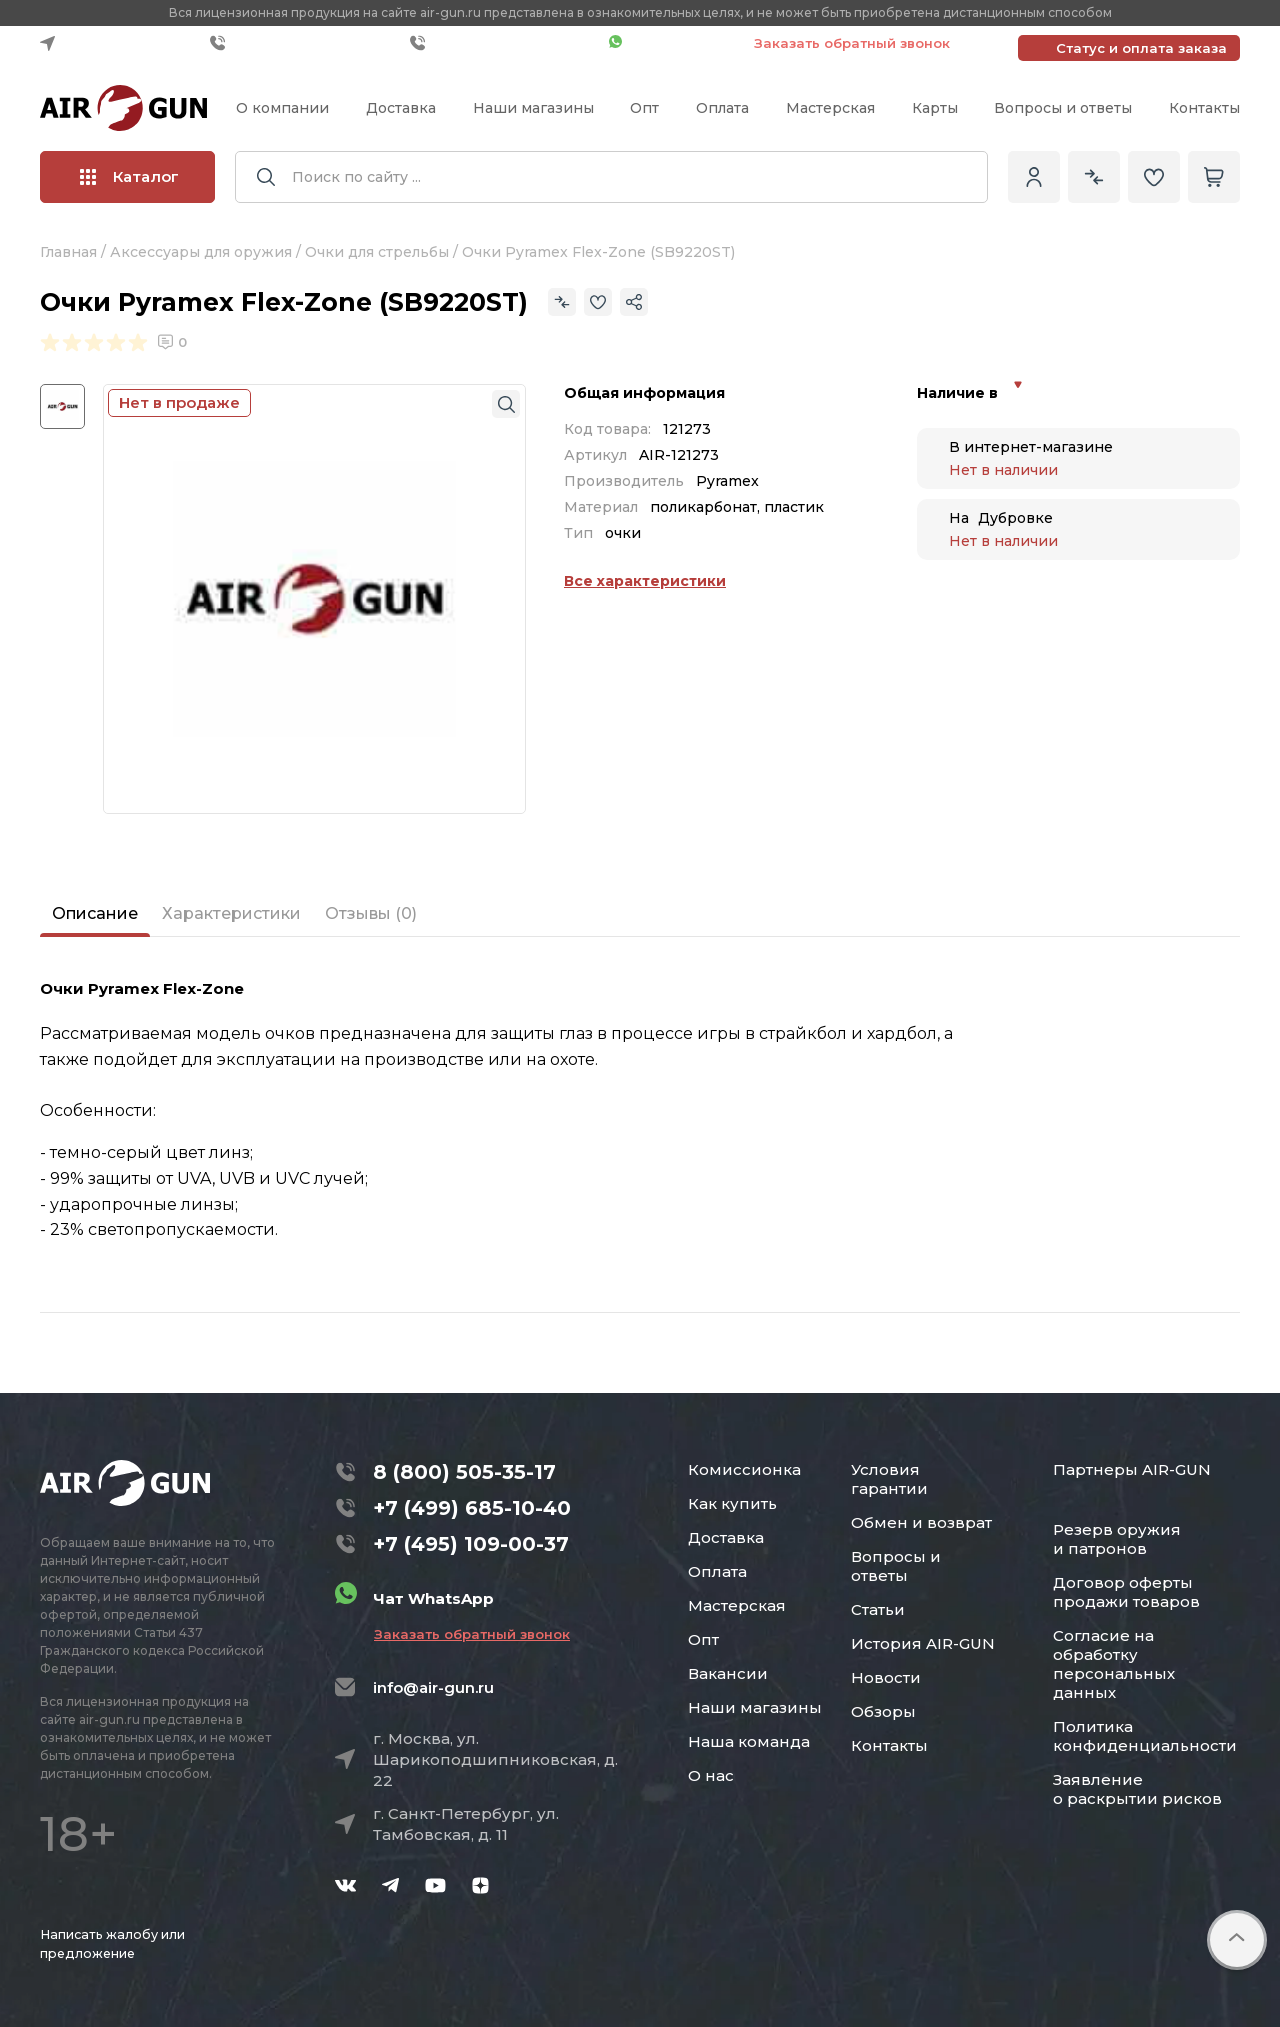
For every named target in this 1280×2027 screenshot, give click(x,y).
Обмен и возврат (921, 1522)
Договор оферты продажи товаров (1126, 1592)
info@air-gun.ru (433, 1687)
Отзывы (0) (371, 913)
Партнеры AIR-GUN (1132, 1469)
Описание (95, 913)
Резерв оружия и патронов (1117, 1539)
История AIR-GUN (923, 1643)
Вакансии (728, 1673)
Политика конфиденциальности (1145, 1736)
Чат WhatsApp (671, 43)
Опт (644, 108)
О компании (282, 108)
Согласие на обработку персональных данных (1114, 1664)
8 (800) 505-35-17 (464, 1472)
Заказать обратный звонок (852, 43)
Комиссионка (744, 1469)
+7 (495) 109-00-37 (504, 43)
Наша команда (749, 1741)
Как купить (732, 1503)
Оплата (722, 108)
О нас (711, 1775)
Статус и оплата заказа (1141, 48)
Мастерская (830, 108)
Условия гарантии (889, 1479)
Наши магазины (533, 108)
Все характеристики (645, 581)
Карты (935, 108)
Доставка (401, 108)
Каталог (129, 176)
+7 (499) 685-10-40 (305, 43)
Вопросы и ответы (1063, 108)
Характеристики (231, 913)
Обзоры (883, 1711)
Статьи (878, 1609)
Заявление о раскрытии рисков (1137, 1789)
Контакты (1204, 108)
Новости (886, 1677)
